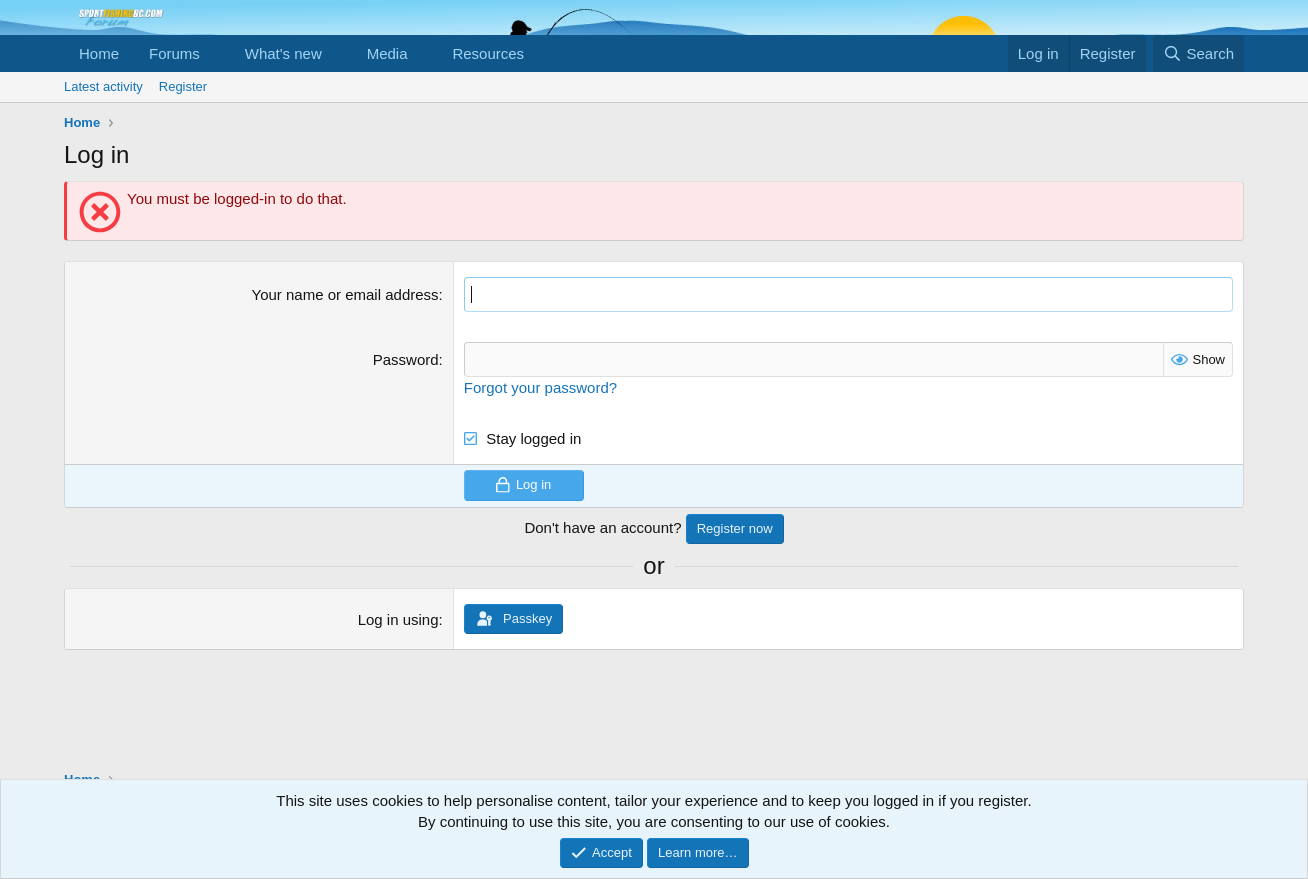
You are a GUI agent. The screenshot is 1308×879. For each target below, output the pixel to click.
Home (99, 53)
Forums (174, 53)
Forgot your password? (540, 387)
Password (406, 359)
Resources (488, 53)
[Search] (1198, 53)
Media (387, 53)
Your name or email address (345, 294)
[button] (216, 53)
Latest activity (103, 86)
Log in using (398, 619)
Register (183, 86)
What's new (283, 53)
